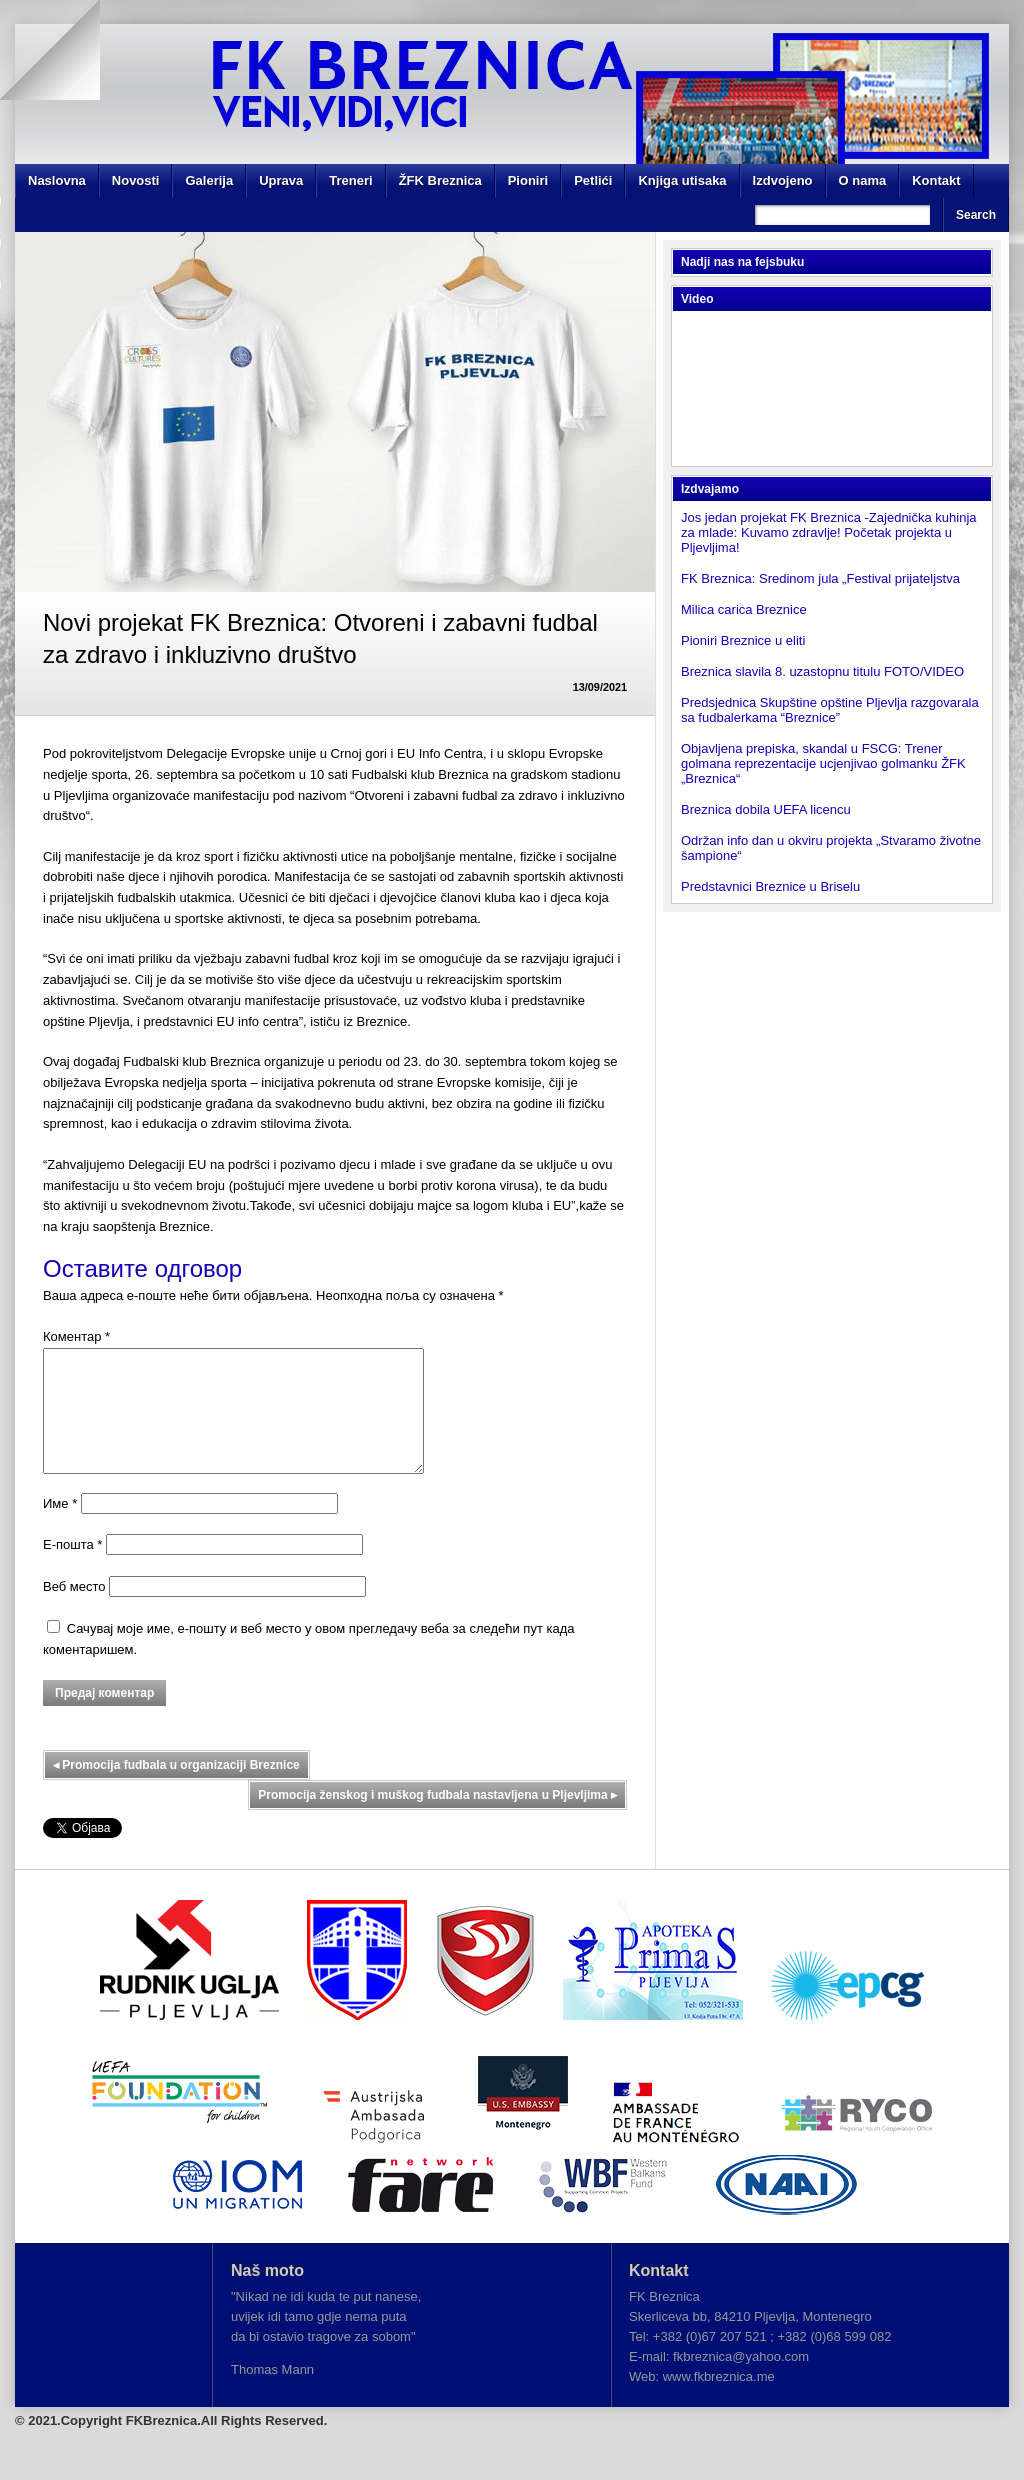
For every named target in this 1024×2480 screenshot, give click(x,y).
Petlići (593, 180)
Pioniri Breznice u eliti (743, 640)
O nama (863, 180)
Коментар (76, 1336)
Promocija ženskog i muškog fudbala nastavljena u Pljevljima (437, 1819)
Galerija (209, 180)
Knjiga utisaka (682, 180)
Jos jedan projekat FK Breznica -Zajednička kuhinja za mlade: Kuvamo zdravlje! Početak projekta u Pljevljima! (829, 532)
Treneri (350, 180)
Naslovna (57, 180)
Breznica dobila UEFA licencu (766, 809)
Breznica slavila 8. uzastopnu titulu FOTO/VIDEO (822, 671)
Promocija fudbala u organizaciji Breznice (176, 1789)
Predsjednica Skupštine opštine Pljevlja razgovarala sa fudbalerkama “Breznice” (830, 710)
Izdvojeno (783, 180)
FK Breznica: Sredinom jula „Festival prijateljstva (820, 578)
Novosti (136, 180)
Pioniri (528, 180)
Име (60, 1527)
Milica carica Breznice (744, 609)
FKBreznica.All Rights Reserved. (227, 2444)
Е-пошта (72, 1568)
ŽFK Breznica (440, 180)
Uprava (281, 180)
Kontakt (936, 180)
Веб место (74, 1610)
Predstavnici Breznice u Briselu (770, 886)
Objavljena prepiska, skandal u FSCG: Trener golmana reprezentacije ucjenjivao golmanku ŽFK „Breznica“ (823, 763)
